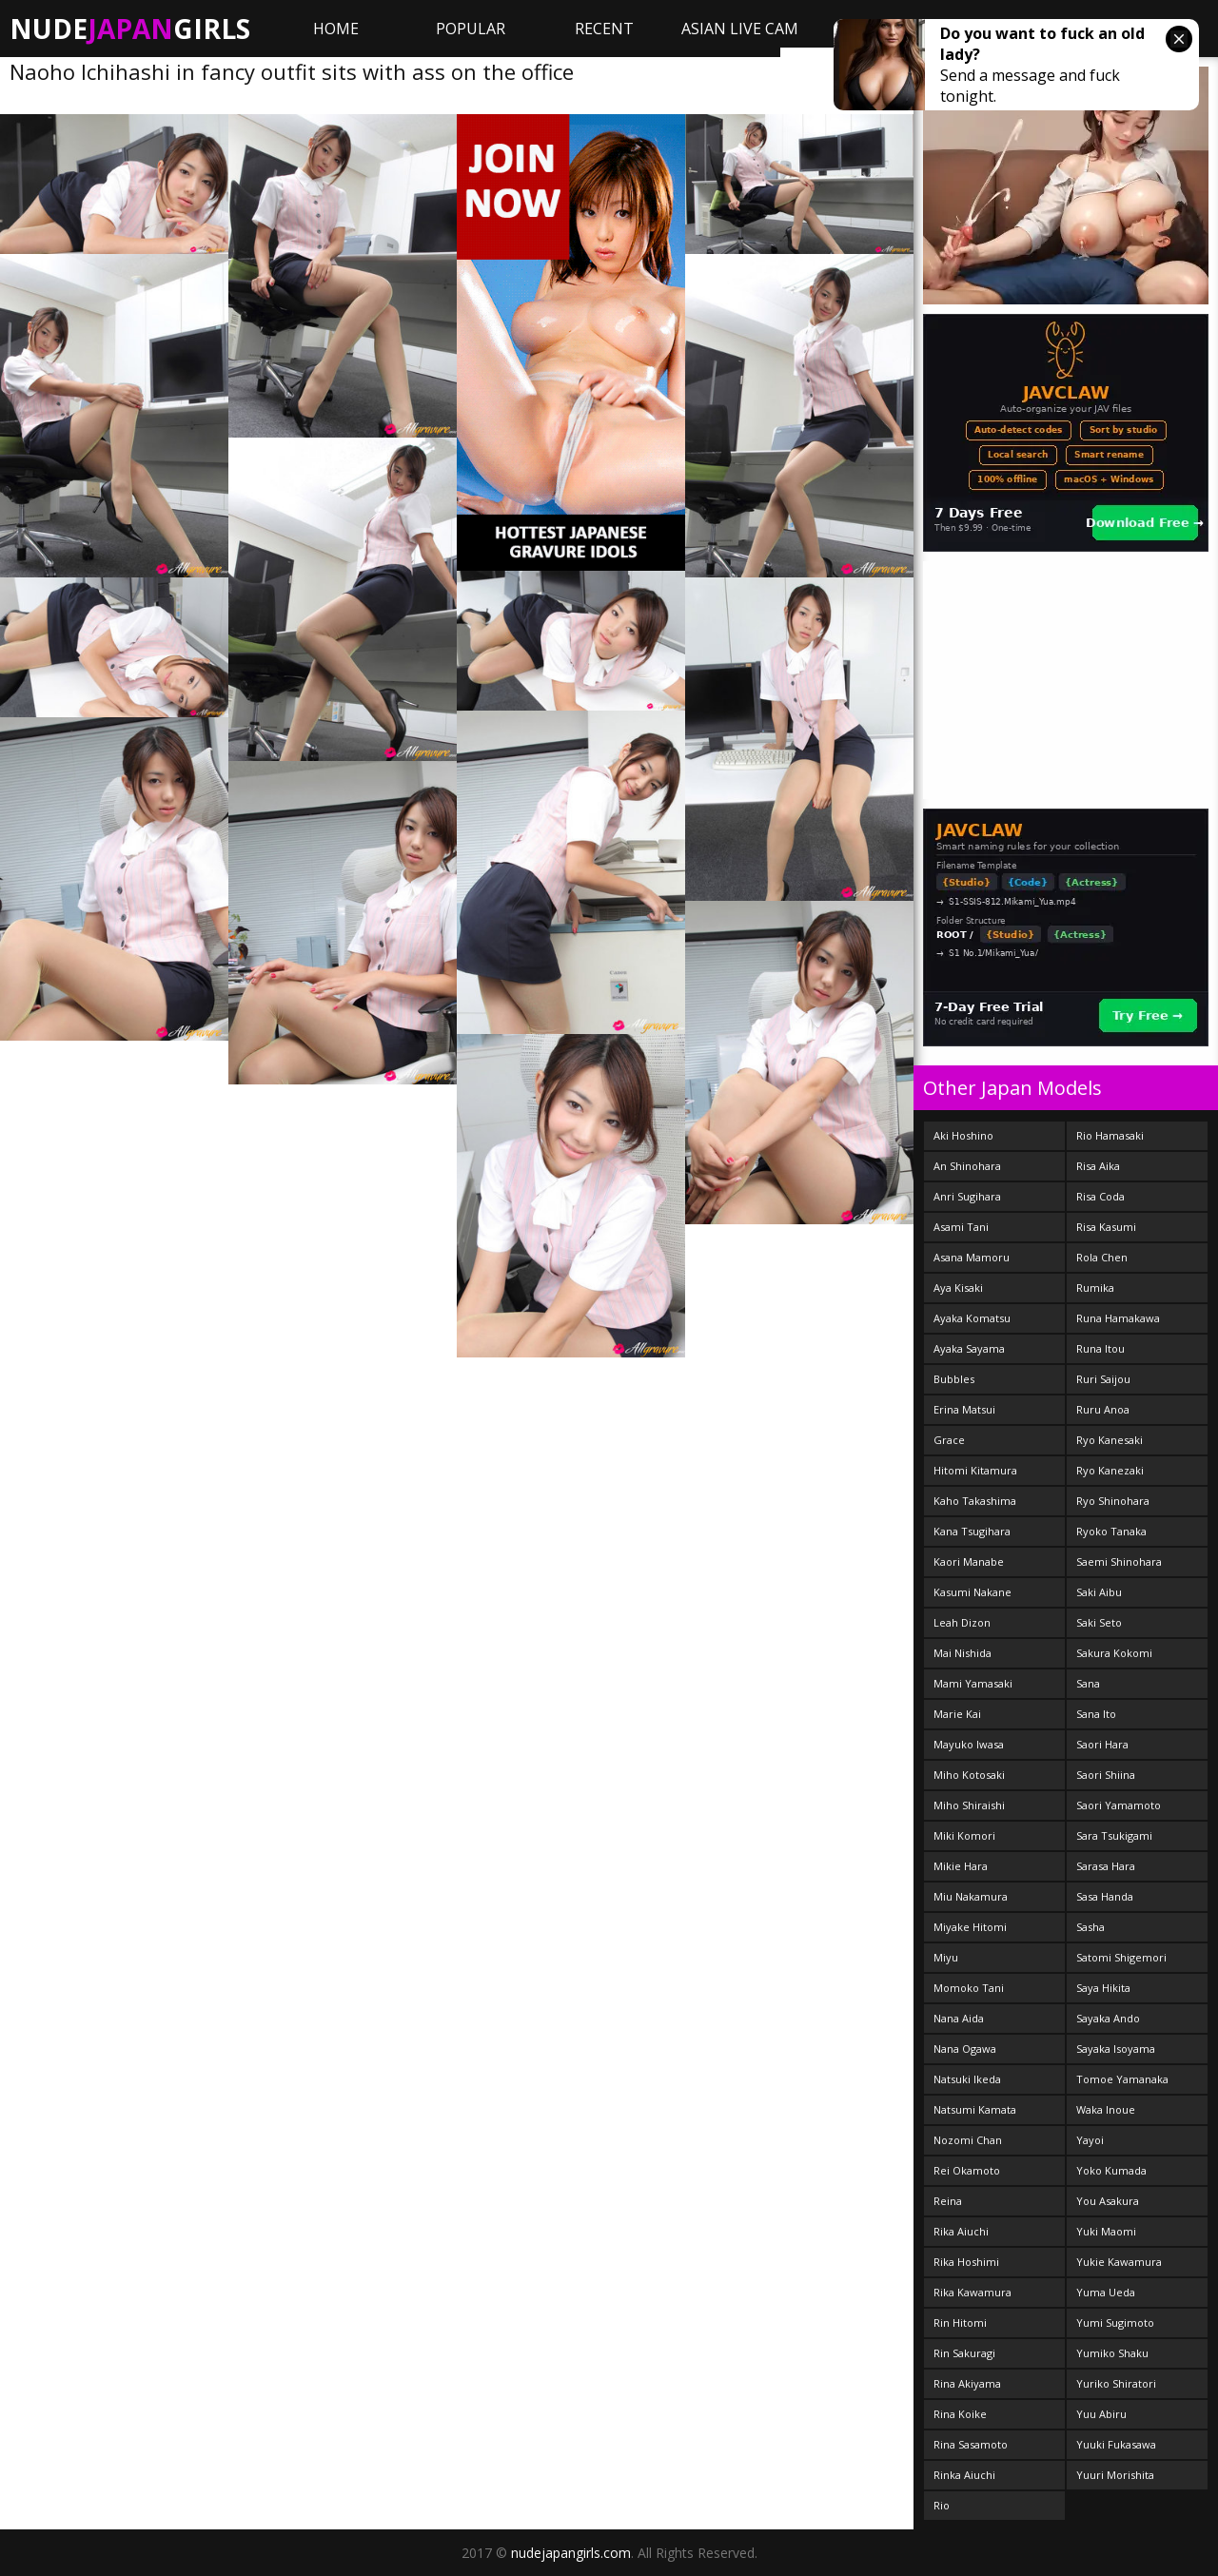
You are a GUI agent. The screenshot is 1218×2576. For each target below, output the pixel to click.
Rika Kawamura (972, 2292)
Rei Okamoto (966, 2170)
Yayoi (1090, 2140)
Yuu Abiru (1101, 2414)
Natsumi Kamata (974, 2109)
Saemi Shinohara (1119, 1561)
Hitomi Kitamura (975, 1470)
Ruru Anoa (1103, 1409)
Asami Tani (961, 1227)
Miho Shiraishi (969, 1805)
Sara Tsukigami (1114, 1835)
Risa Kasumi (1106, 1227)
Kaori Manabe (968, 1561)
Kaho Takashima (974, 1500)
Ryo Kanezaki (1110, 1470)
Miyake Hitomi (970, 1927)
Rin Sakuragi (964, 2353)
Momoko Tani (968, 1988)
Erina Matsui (964, 1409)
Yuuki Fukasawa (1116, 2444)
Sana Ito (1096, 1714)
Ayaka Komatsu (972, 1318)
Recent (604, 28)
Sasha (1090, 1927)
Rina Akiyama (967, 2383)
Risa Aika (1098, 1166)
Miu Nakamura (970, 1896)
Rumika (1095, 1287)
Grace (949, 1440)
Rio (941, 2505)
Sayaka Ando (1108, 2018)
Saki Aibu (1099, 1592)
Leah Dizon (962, 1622)
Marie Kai (957, 1714)
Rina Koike (960, 2414)
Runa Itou (1100, 1348)
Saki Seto (1099, 1622)
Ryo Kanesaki (1109, 1440)
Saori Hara (1102, 1744)
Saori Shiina (1105, 1774)
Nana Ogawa (964, 2048)
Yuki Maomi (1106, 2231)
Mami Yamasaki (972, 1683)
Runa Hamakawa (1118, 1318)
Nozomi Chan (967, 2140)
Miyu (945, 1957)
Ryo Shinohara (1112, 1500)
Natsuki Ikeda (967, 2079)
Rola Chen (1102, 1257)
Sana (1088, 1683)
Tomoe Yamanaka (1122, 2079)
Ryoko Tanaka (1111, 1531)
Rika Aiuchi (961, 2231)
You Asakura (1107, 2201)
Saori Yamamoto (1118, 1805)
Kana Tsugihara (972, 1531)
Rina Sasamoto (970, 2444)
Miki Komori (964, 1835)
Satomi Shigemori (1121, 1957)
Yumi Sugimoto (1115, 2322)
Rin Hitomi (960, 2322)
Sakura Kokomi (1114, 1653)
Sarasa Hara (1105, 1866)
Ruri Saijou (1103, 1379)
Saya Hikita (1103, 1988)
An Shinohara (967, 1166)
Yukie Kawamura (1119, 2261)
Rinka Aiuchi (964, 2475)
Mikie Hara (960, 1866)
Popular (470, 28)
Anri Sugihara (967, 1196)
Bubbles (953, 1379)
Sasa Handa (1104, 1896)
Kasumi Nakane (972, 1592)
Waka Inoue (1105, 2109)
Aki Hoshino (963, 1135)
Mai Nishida (962, 1653)
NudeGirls (130, 28)
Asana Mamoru (971, 1257)
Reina (947, 2201)
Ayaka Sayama (969, 1348)
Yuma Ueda (1105, 2292)
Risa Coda (1100, 1196)
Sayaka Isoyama (1115, 2048)
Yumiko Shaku (1112, 2353)
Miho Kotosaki (969, 1774)
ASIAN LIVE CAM (739, 28)
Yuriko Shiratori (1116, 2383)
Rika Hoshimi (966, 2261)
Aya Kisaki (958, 1287)
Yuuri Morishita (1115, 2475)
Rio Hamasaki (1110, 1135)
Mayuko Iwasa (968, 1744)
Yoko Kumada (1111, 2170)
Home (336, 28)
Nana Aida (958, 2018)
